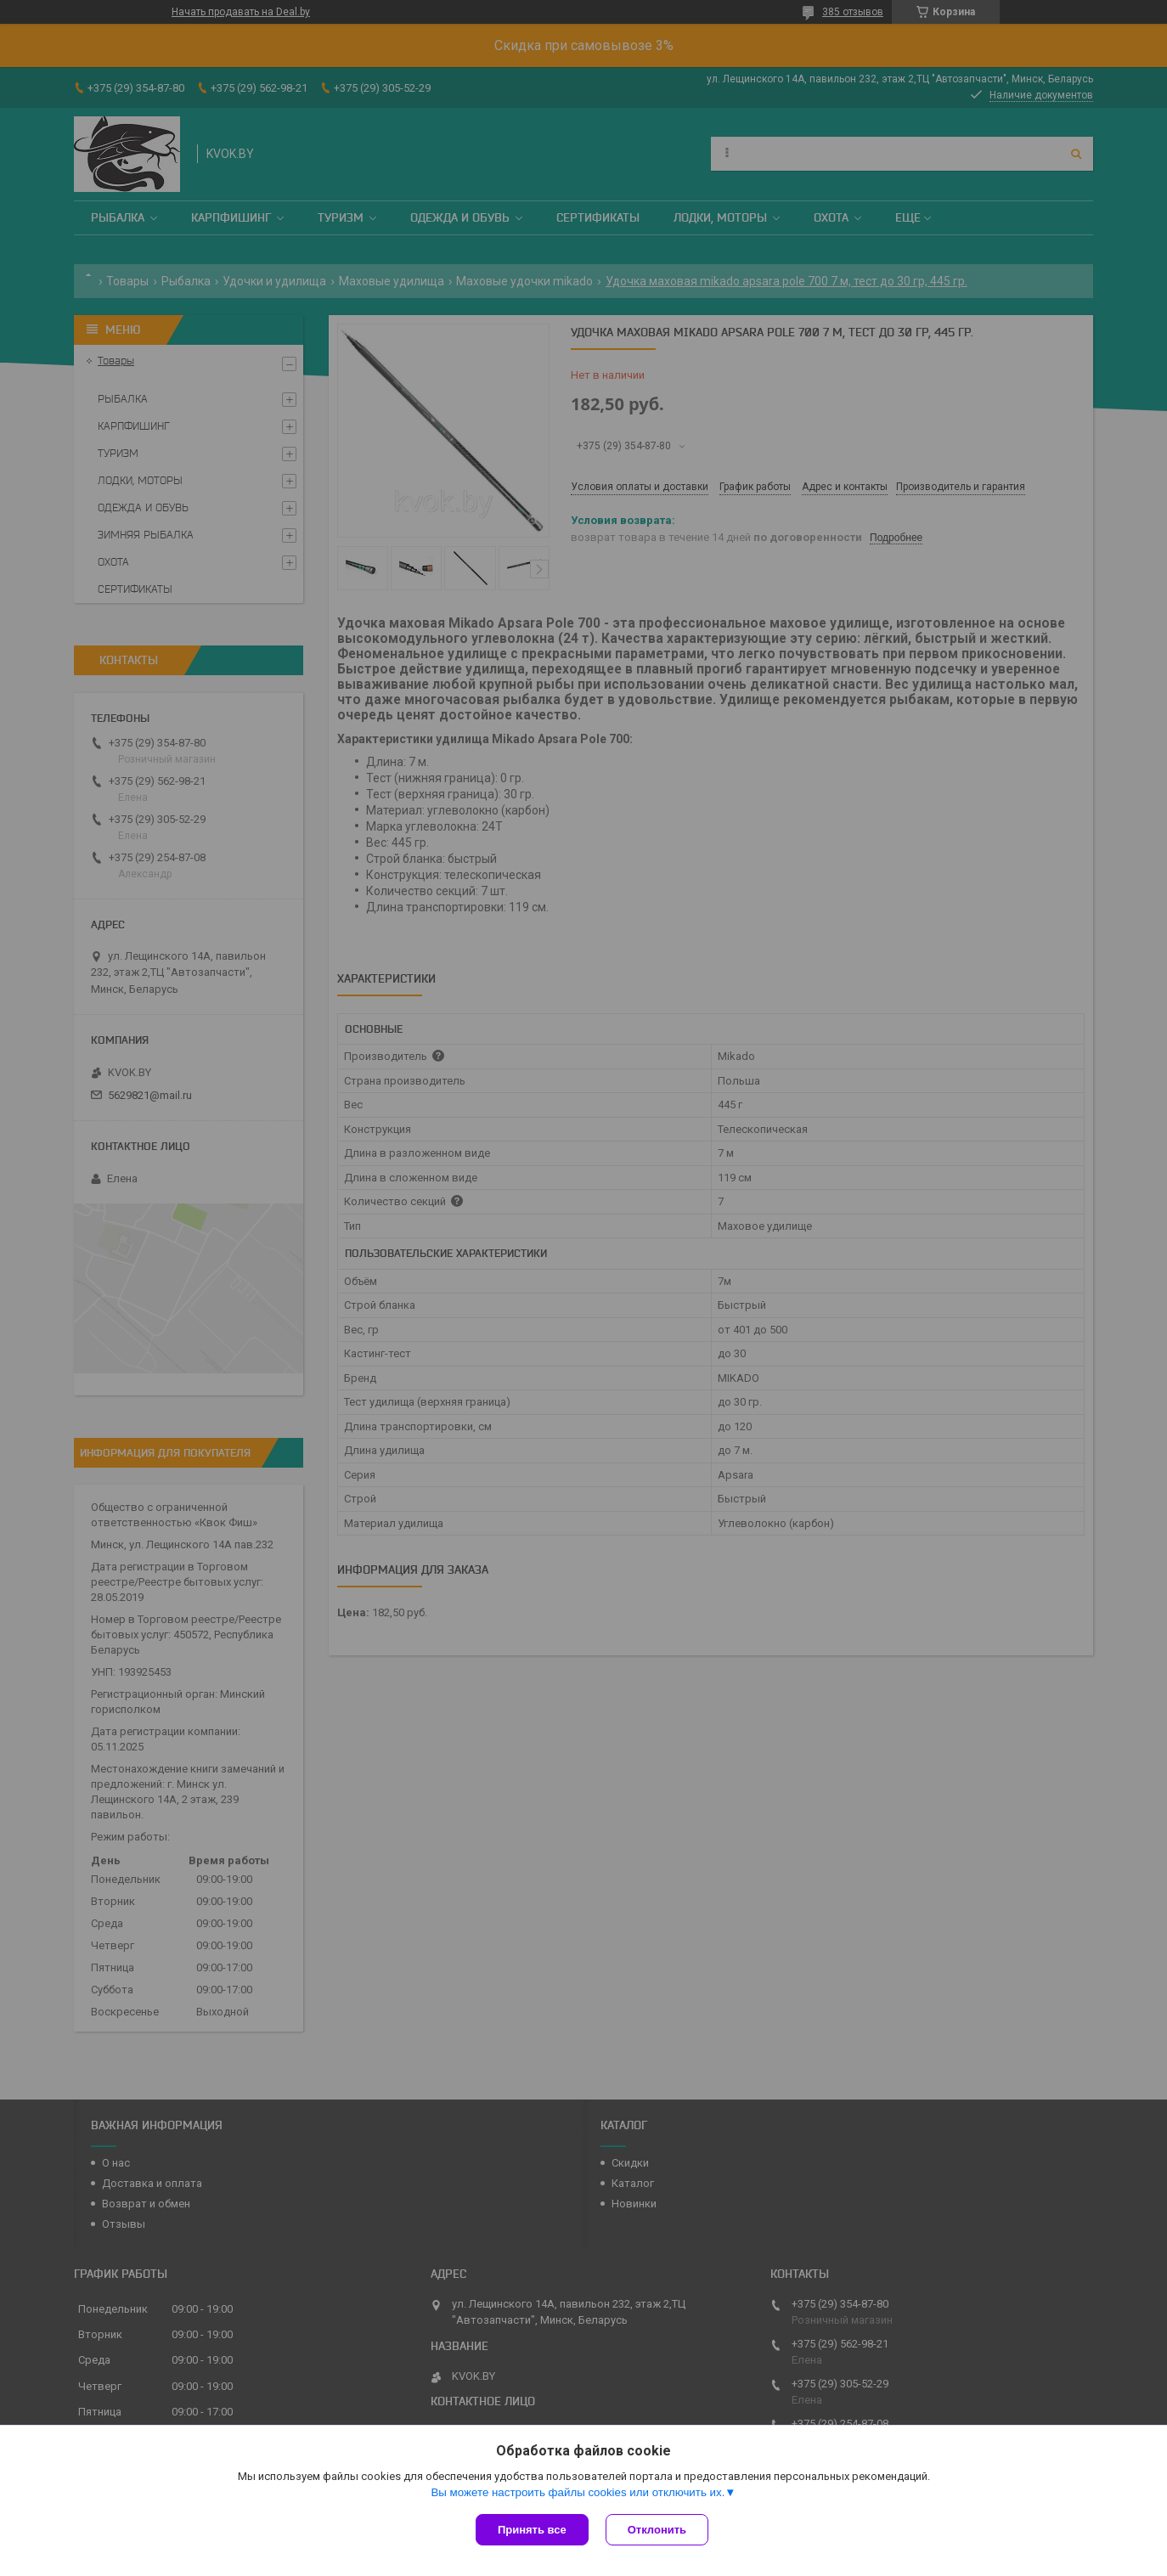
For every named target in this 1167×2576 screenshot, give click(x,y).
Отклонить (657, 2529)
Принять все (532, 2529)
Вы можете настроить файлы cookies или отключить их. (577, 2492)
